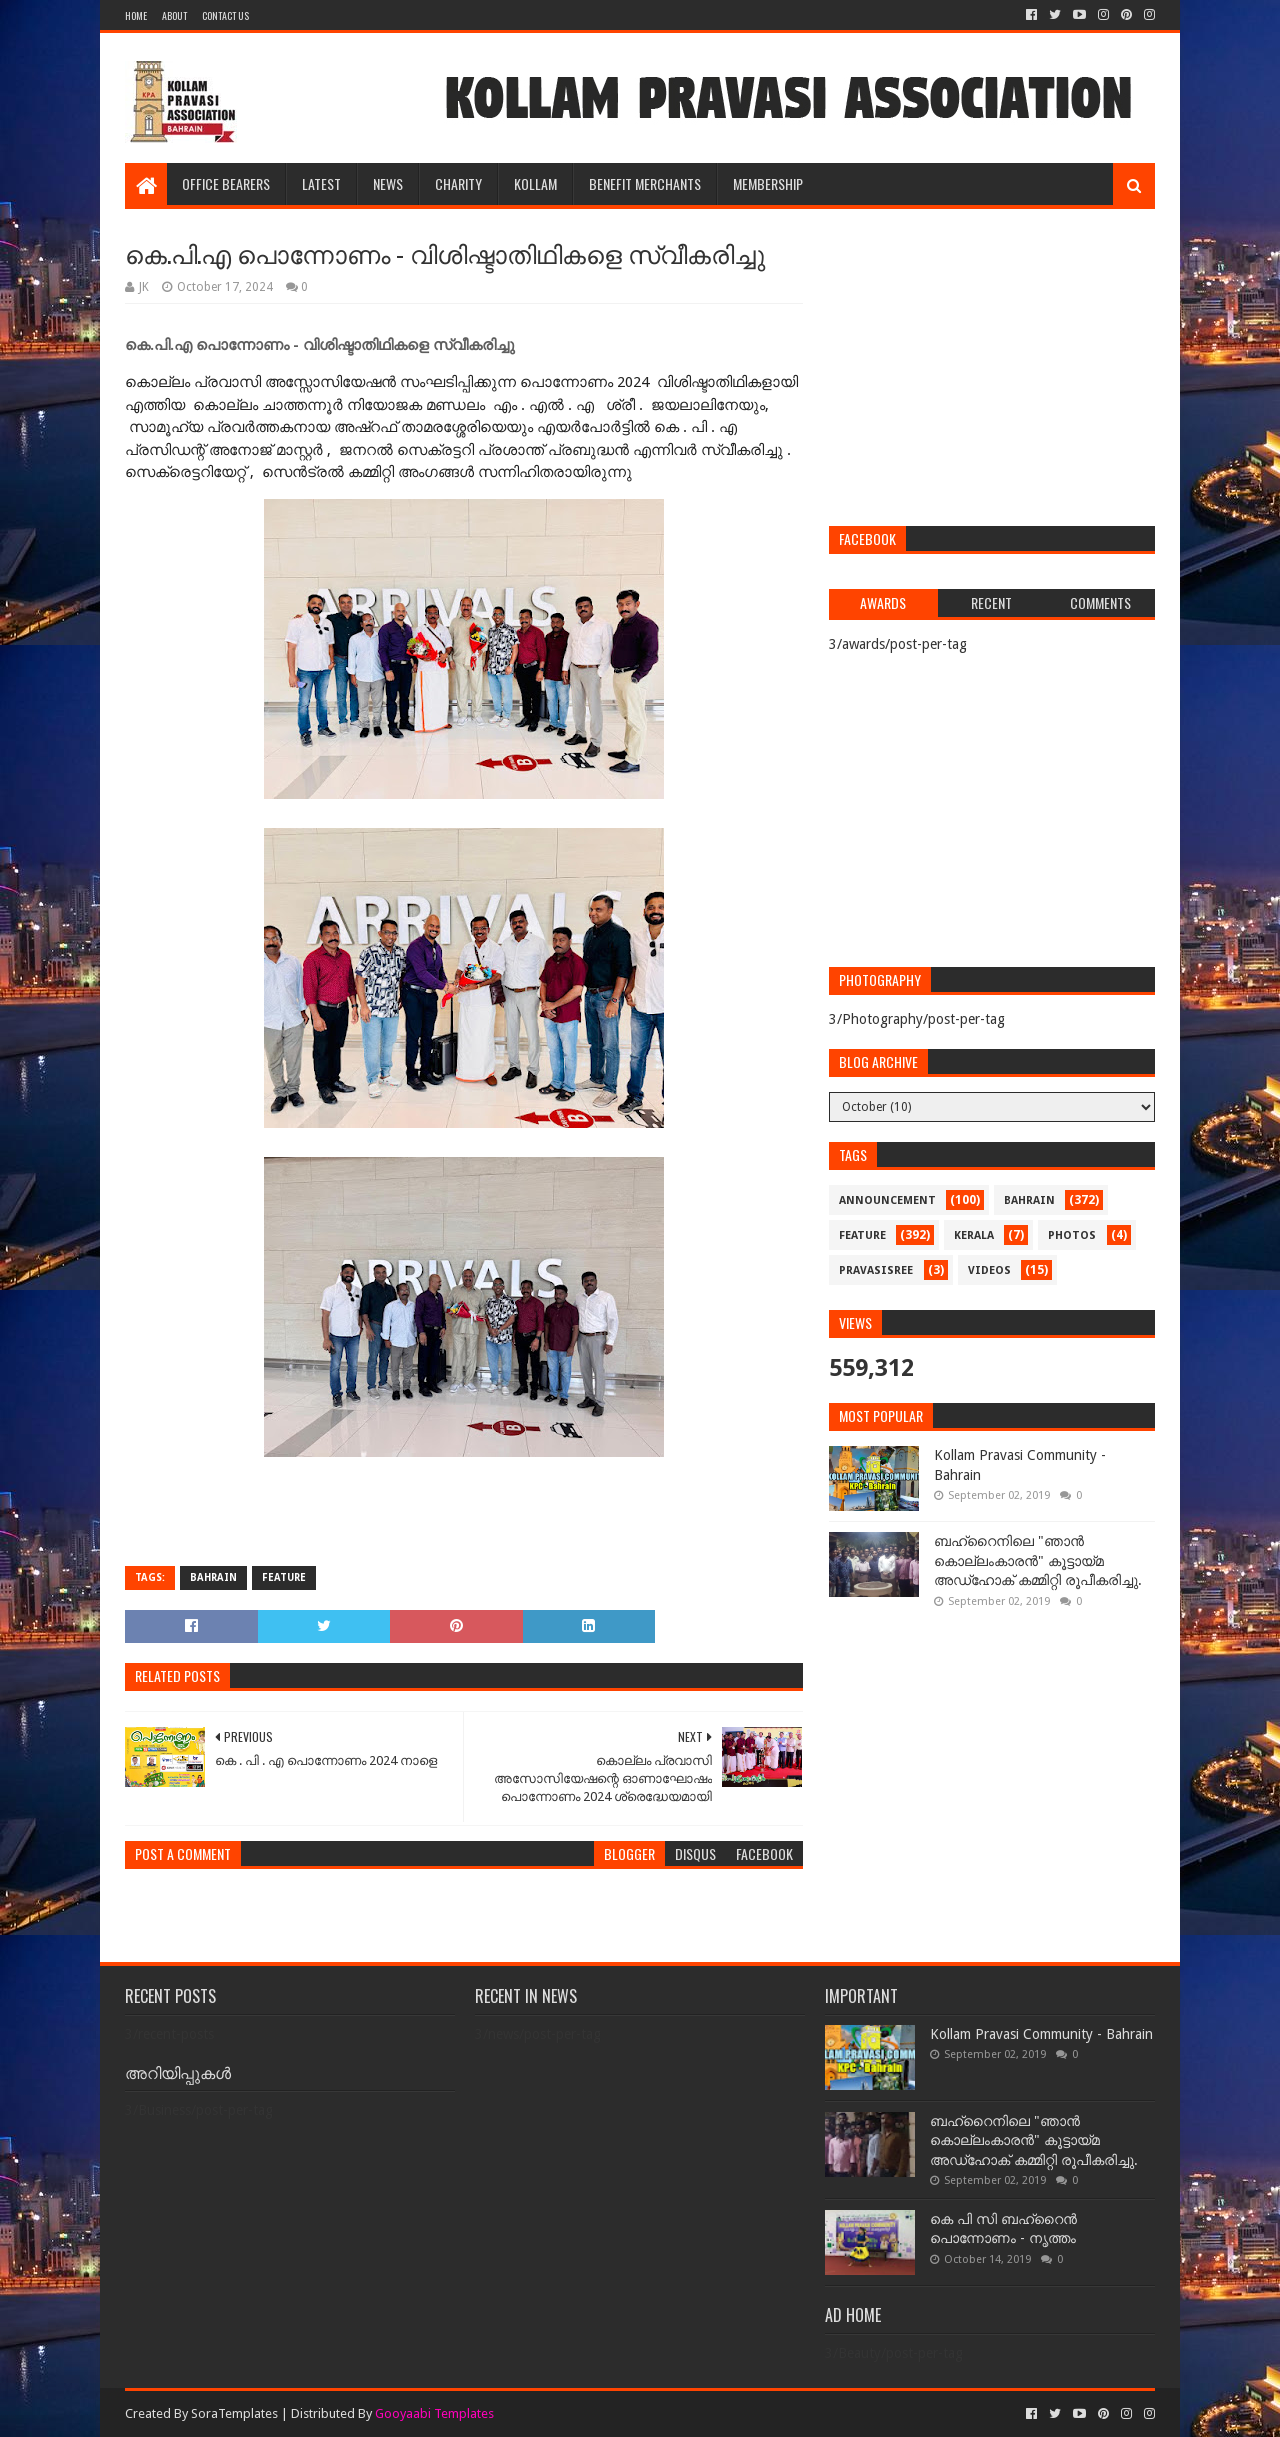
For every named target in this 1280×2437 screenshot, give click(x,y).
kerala (974, 1235)
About (174, 15)
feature (284, 1577)
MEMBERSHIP (768, 183)
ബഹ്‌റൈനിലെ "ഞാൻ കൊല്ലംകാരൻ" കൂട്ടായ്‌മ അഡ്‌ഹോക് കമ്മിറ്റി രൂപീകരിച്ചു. (1038, 1560)
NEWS (388, 183)
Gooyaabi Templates (434, 2413)
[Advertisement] (992, 370)
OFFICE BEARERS (226, 183)
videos (989, 1270)
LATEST (321, 183)
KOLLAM (535, 183)
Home (136, 15)
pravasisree (876, 1270)
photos (1072, 1235)
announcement (887, 1200)
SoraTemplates (234, 2413)
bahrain (213, 1577)
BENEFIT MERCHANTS (645, 183)
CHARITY (458, 183)
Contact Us (225, 15)
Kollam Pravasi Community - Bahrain (1041, 2034)
